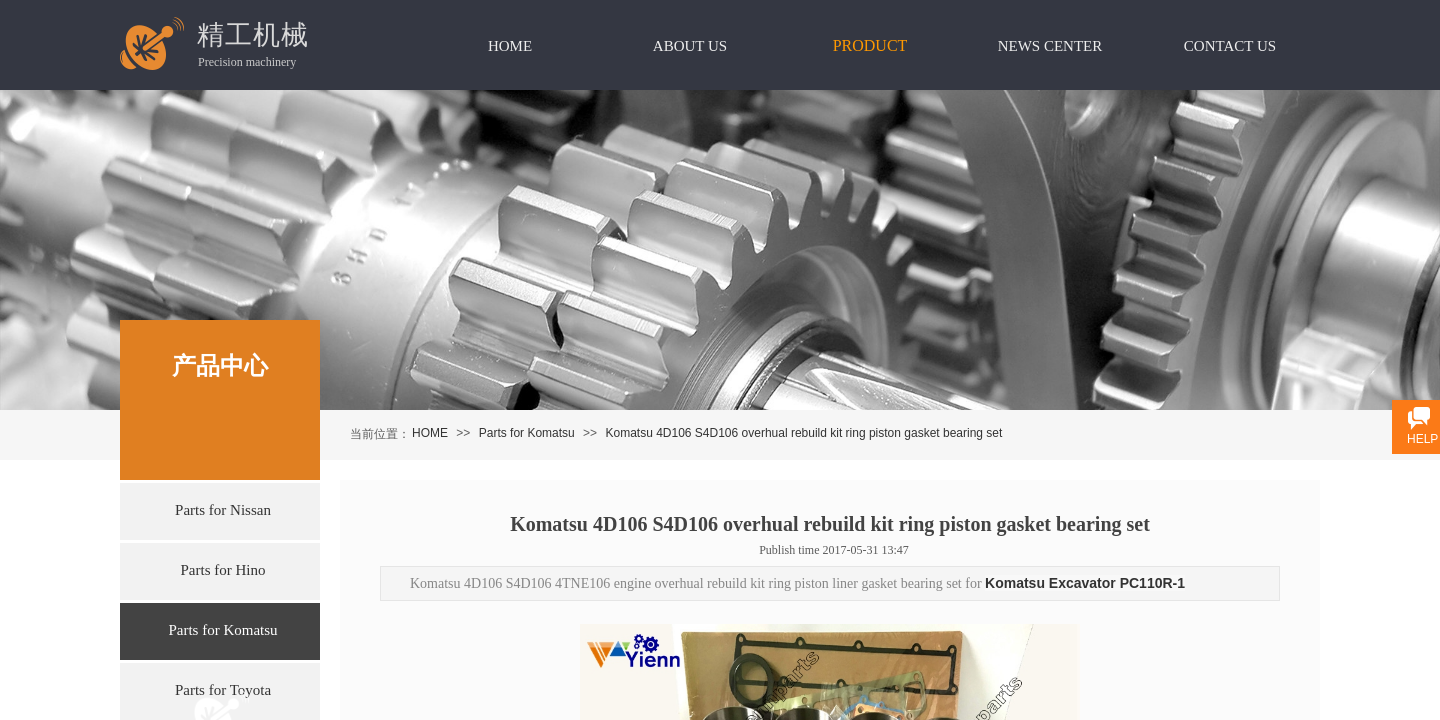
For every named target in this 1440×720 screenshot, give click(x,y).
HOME (430, 433)
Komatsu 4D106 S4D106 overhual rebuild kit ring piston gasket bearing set (803, 433)
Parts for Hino (223, 570)
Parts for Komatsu (527, 433)
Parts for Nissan (223, 510)
